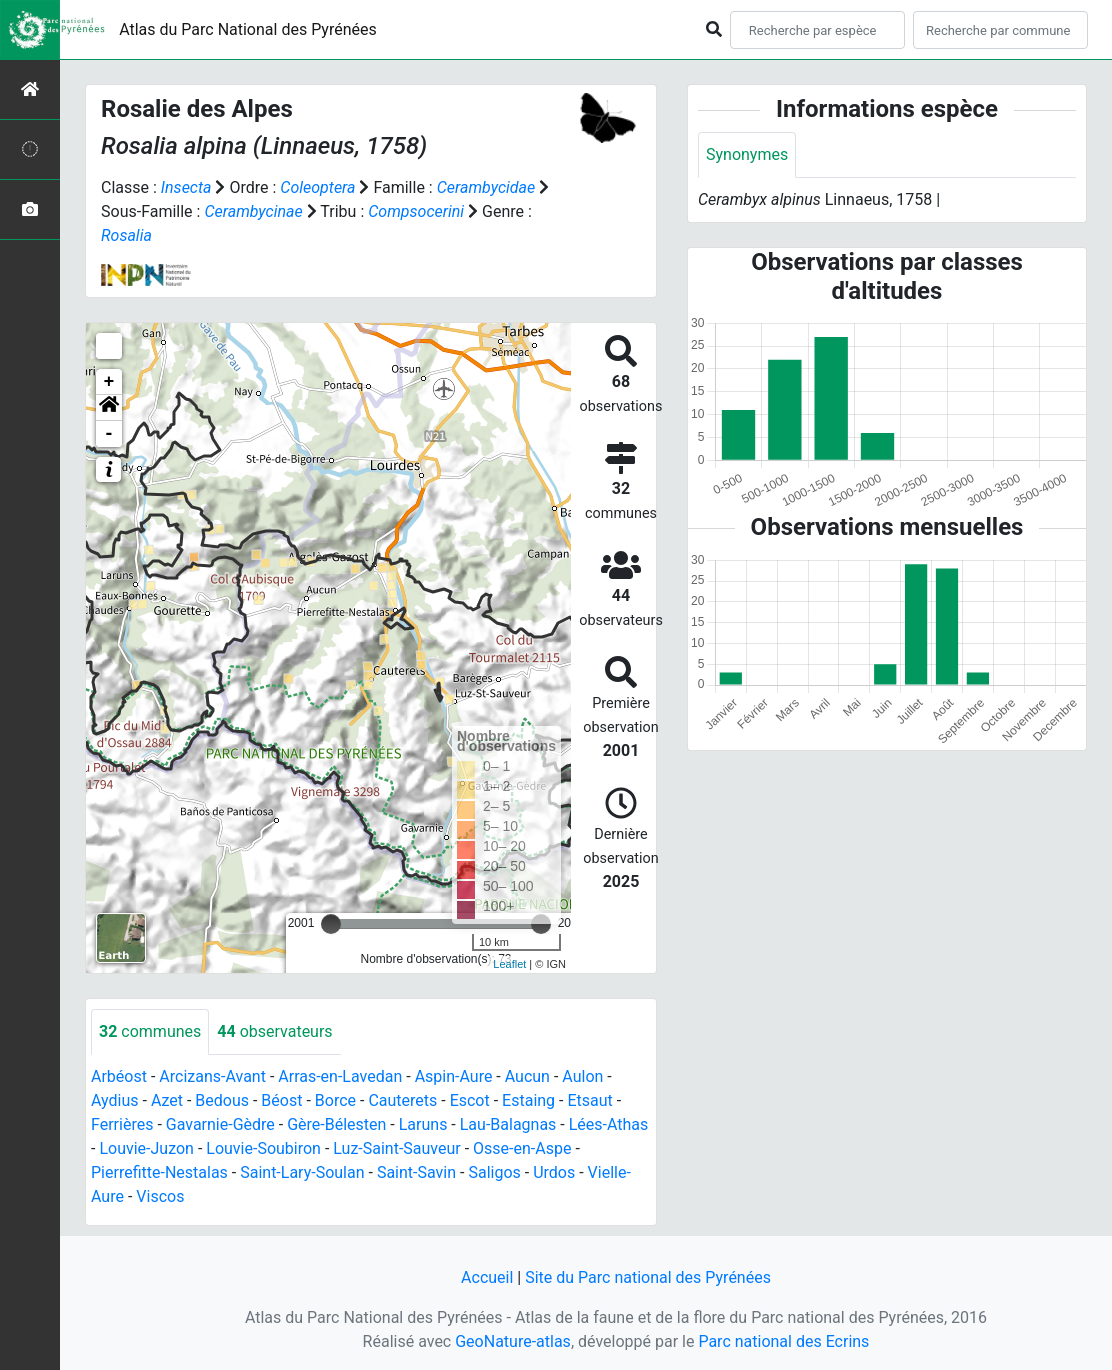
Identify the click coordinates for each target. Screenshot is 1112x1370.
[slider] (331, 924)
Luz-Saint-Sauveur (396, 1148)
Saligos (494, 1172)
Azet (167, 1100)
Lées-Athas (609, 1124)
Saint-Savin (416, 1172)
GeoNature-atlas (513, 1341)
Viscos (160, 1196)
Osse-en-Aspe (522, 1148)
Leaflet (509, 964)
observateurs (274, 1031)
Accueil (487, 1277)
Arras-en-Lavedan (340, 1076)
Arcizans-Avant (212, 1076)
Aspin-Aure (454, 1076)
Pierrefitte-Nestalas (159, 1172)
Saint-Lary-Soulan (302, 1172)
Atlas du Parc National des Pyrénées (248, 29)
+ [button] (109, 382)
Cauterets (402, 1100)
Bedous (222, 1100)
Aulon (582, 1076)
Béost (281, 1100)
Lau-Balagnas (508, 1124)
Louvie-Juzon (146, 1148)
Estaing (528, 1100)
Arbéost (119, 1076)
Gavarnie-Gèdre (220, 1124)
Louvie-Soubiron (263, 1148)
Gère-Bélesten (336, 1124)
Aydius (115, 1100)
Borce (335, 1100)
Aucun (527, 1076)
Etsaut (589, 1100)
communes (150, 1031)
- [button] (109, 434)
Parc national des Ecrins (783, 1341)
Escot (470, 1100)
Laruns (423, 1124)
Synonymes (747, 154)
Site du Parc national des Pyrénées (648, 1277)
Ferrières (122, 1124)
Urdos (554, 1172)
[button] (109, 408)
